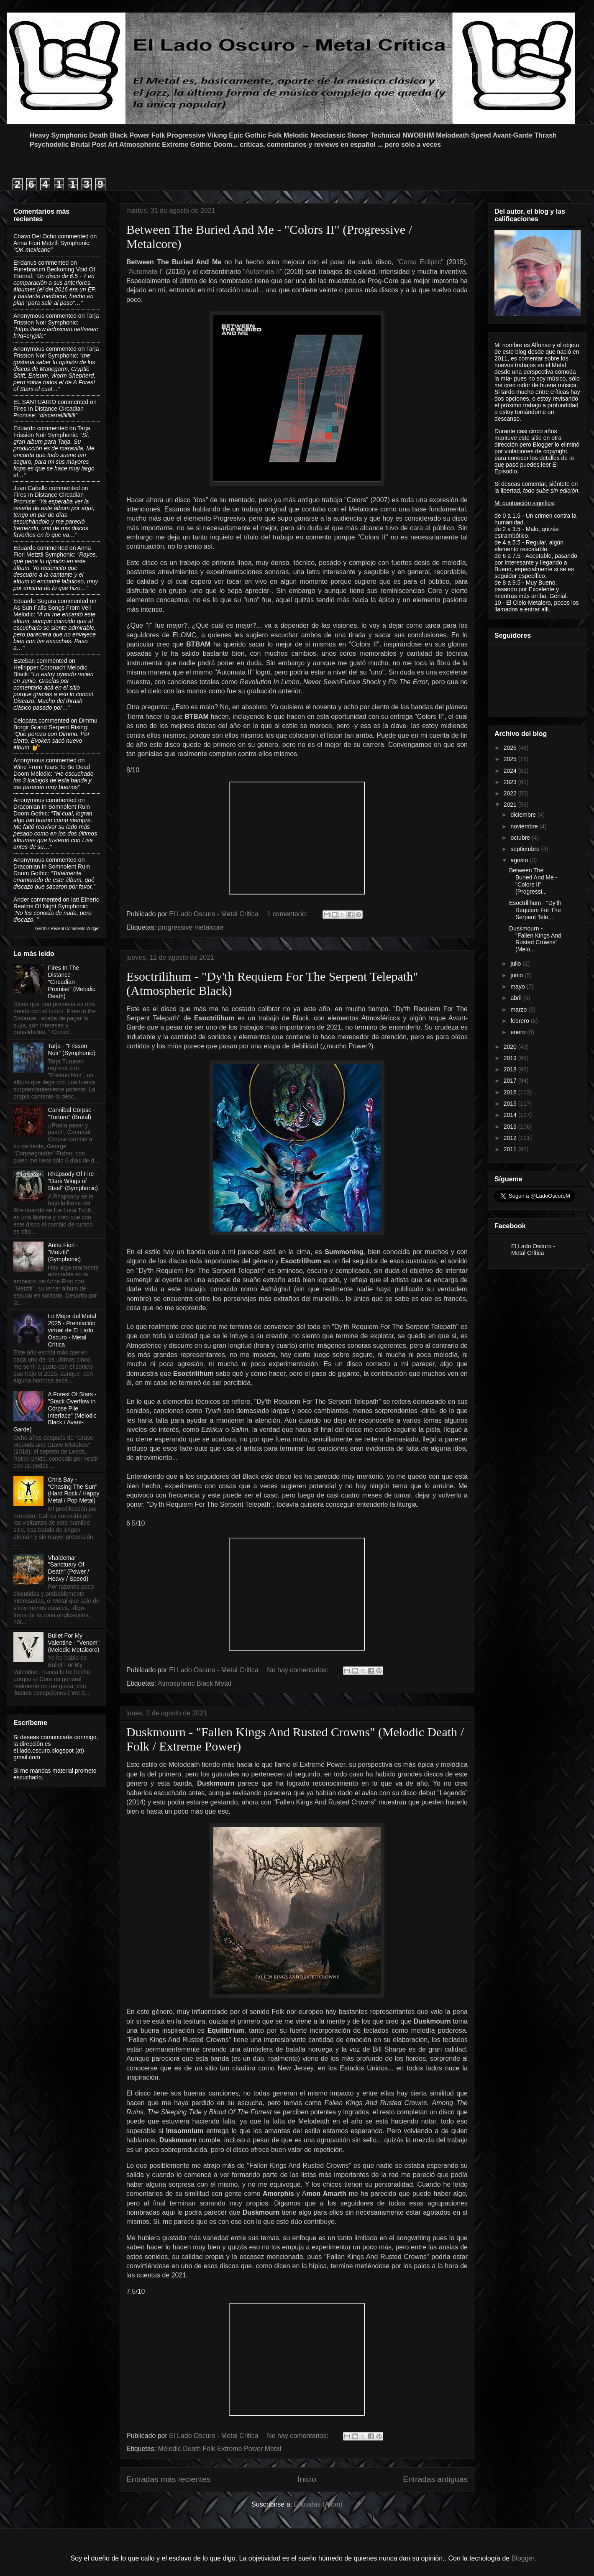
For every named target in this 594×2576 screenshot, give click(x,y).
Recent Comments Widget (75, 928)
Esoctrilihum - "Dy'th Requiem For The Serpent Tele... (535, 910)
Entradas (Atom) (318, 2504)
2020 (511, 1046)
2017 (511, 1080)
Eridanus (24, 262)
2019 (511, 1058)
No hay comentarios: (298, 1670)
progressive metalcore (191, 927)
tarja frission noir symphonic (56, 319)
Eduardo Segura (34, 601)
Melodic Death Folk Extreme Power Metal (219, 2448)
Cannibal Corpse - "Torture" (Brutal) (71, 1113)
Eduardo (24, 428)
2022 (511, 793)
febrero (520, 1020)
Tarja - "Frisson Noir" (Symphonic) (71, 1049)
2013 (511, 1126)
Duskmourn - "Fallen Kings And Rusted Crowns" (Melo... (535, 939)
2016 (511, 1092)
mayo (518, 986)
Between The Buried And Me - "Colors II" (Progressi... (533, 880)
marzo (519, 1009)
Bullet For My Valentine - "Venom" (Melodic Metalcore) (74, 1642)
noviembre (524, 826)
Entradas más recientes (168, 2479)
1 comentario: (288, 913)
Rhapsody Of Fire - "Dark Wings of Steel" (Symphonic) (73, 1180)
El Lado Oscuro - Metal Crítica (533, 1249)
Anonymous (28, 315)
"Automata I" (145, 271)
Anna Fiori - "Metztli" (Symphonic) (64, 1252)
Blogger (523, 2558)
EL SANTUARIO (34, 402)
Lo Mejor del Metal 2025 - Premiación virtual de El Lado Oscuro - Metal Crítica (72, 1330)
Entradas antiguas (435, 2479)
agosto (520, 860)
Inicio (306, 2479)
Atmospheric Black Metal (194, 1683)
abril (516, 997)
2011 (511, 1149)
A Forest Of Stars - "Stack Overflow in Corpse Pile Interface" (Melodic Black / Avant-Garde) (55, 1412)
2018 (511, 1069)
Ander (21, 899)
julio (516, 963)
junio (517, 975)
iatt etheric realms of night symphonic (56, 903)
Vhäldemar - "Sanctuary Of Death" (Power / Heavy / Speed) (68, 1568)
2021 (511, 804)
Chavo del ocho (34, 236)
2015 (511, 1103)
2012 (511, 1138)
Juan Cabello (30, 488)
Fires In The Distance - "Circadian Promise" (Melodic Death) (71, 981)
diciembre (524, 814)
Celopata (25, 720)
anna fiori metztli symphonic (51, 243)
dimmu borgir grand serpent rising (55, 724)
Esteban (24, 660)
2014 (511, 1115)
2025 (511, 759)
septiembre (525, 849)
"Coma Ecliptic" (420, 262)
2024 (511, 770)
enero (518, 1032)
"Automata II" (262, 271)
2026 (511, 747)
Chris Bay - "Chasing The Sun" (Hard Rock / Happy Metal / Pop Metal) (74, 1490)
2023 (511, 782)
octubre (521, 837)
